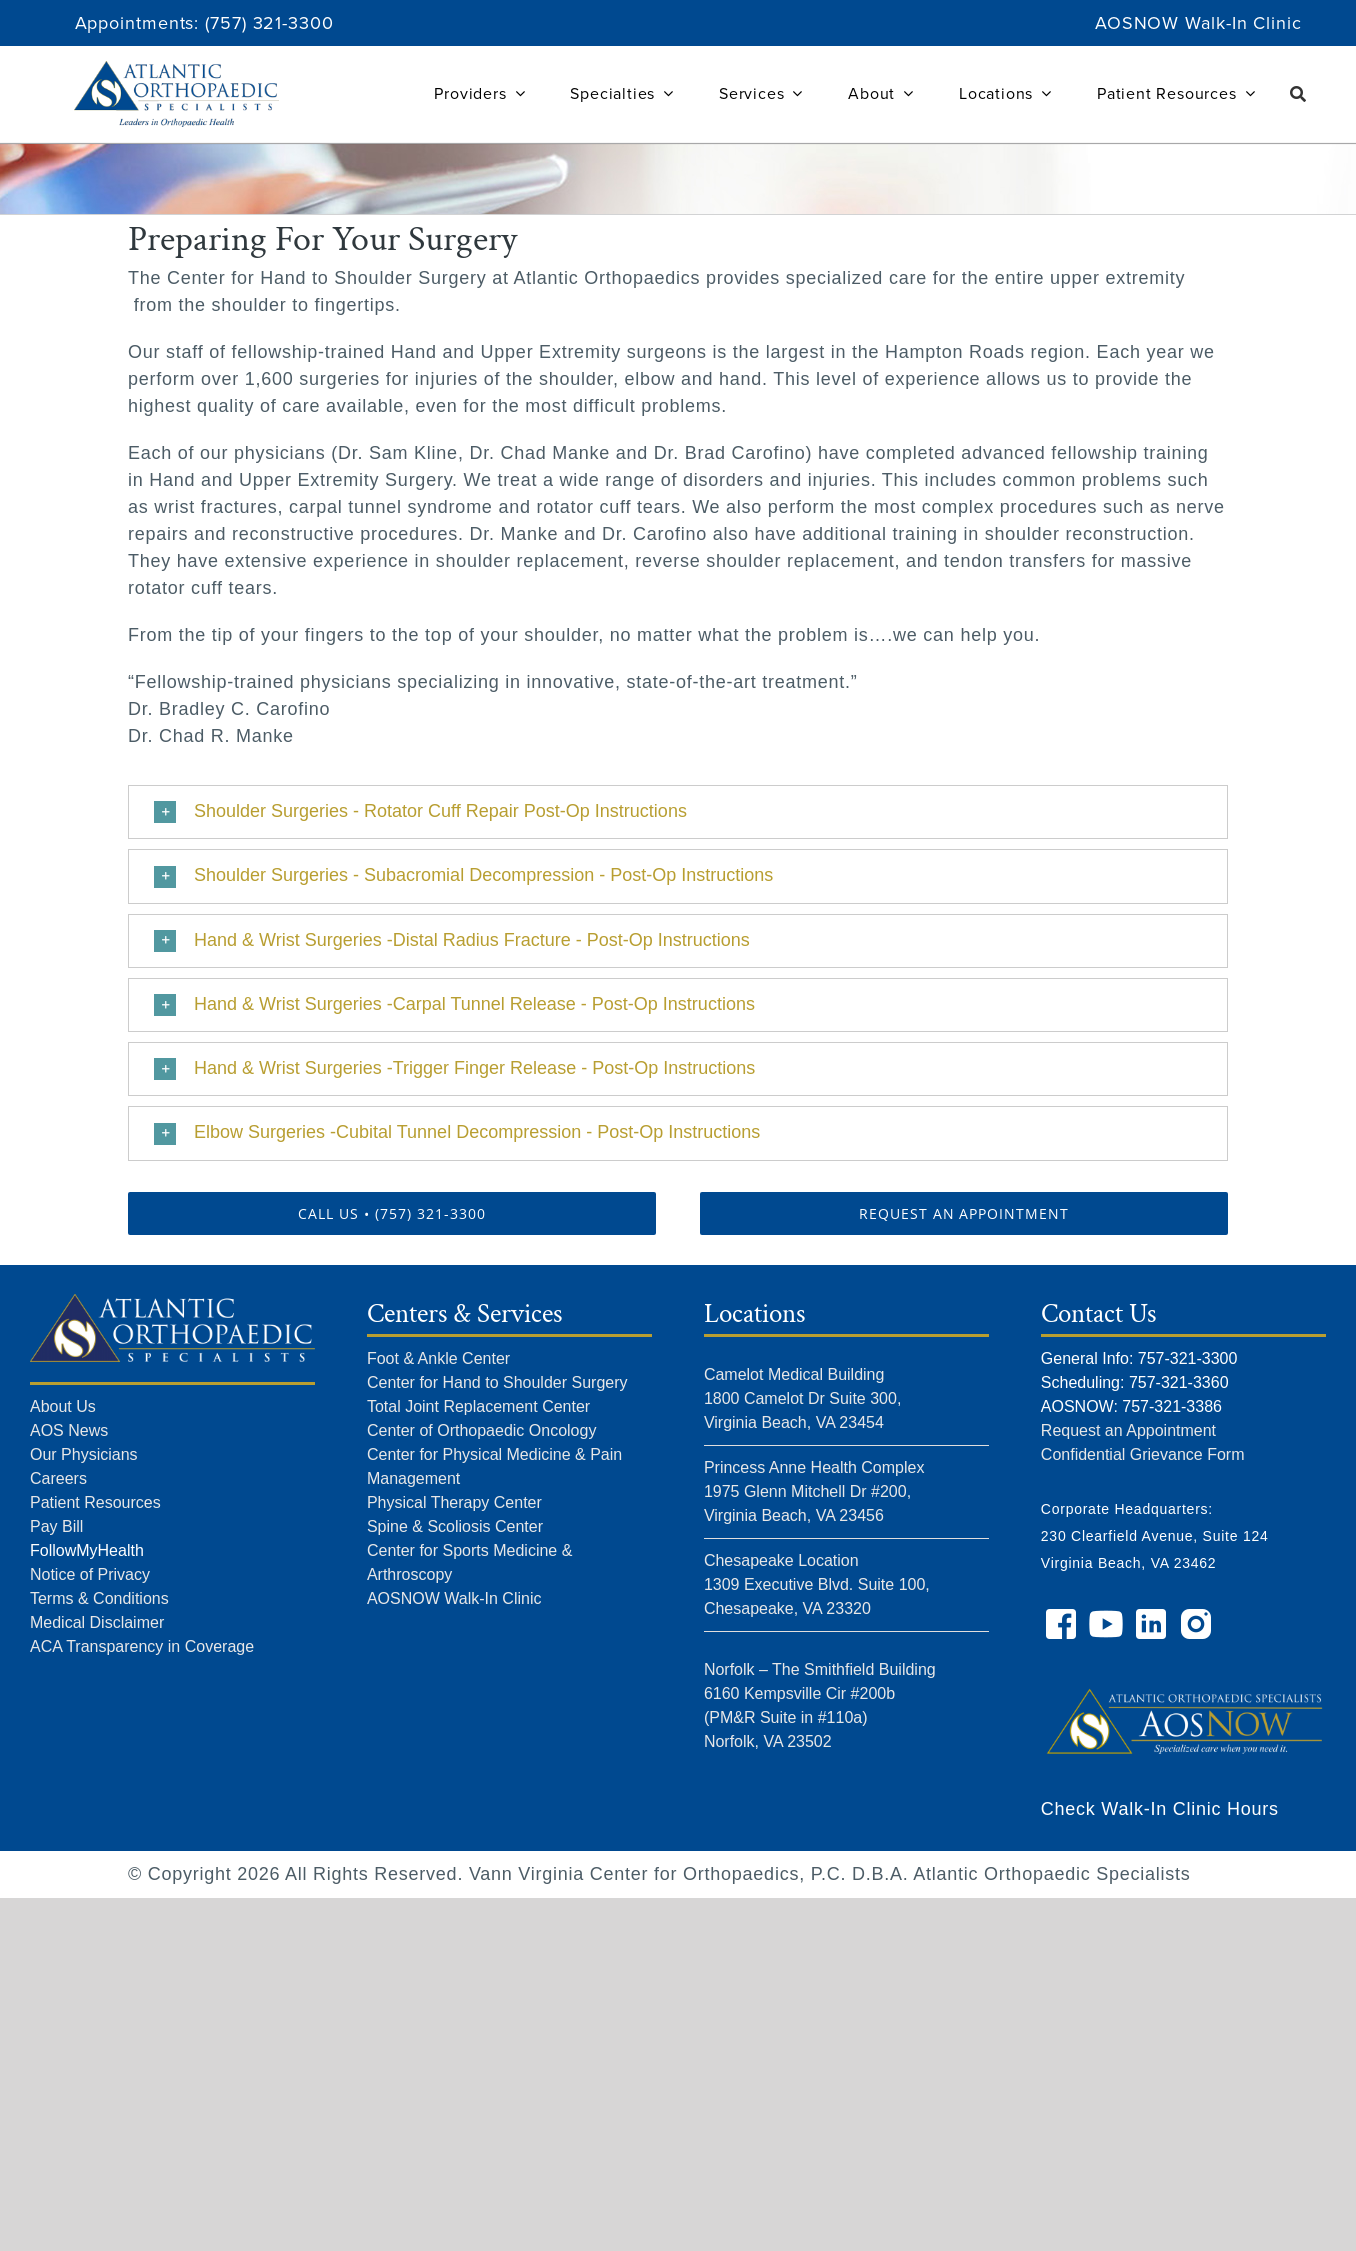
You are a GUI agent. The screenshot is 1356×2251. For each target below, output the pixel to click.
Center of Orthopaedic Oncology (481, 1430)
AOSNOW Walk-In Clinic (1198, 23)
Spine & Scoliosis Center (455, 1526)
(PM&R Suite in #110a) (786, 1717)
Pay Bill (56, 1526)
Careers (58, 1478)
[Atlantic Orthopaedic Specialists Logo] (176, 70)
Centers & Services (464, 1313)
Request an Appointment (1128, 1430)
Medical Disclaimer (97, 1622)
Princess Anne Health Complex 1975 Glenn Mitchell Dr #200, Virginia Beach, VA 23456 (814, 1491)
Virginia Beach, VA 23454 (794, 1422)
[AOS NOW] (1183, 1673)
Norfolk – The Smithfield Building (820, 1669)
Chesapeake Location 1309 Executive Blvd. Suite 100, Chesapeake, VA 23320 (817, 1584)
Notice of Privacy (90, 1574)
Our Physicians (84, 1454)
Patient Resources (95, 1502)
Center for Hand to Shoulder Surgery (497, 1382)
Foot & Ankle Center (438, 1358)
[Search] (1298, 94)
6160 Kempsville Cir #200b (799, 1693)
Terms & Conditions (99, 1598)
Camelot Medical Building (794, 1374)
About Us (63, 1406)
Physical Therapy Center (454, 1502)
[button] (678, 812)
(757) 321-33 (257, 23)
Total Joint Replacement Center (478, 1406)
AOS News (69, 1430)
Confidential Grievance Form (1143, 1454)
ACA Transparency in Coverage (142, 1646)
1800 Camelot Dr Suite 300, (802, 1398)
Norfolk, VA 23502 (768, 1741)
